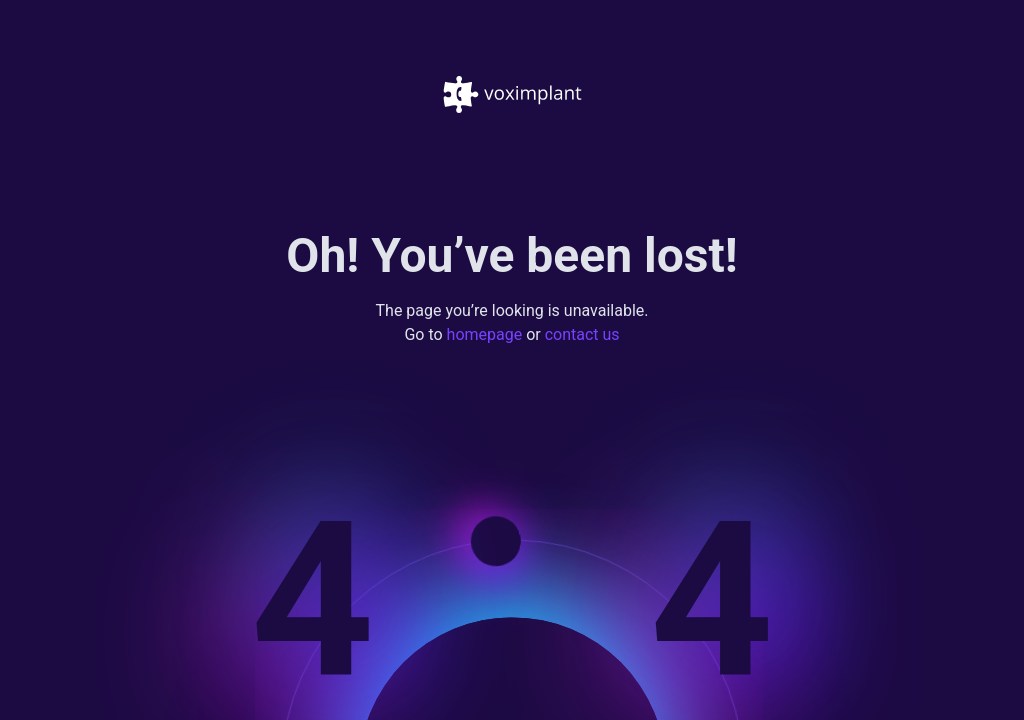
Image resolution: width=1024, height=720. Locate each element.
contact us (582, 335)
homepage (485, 335)
